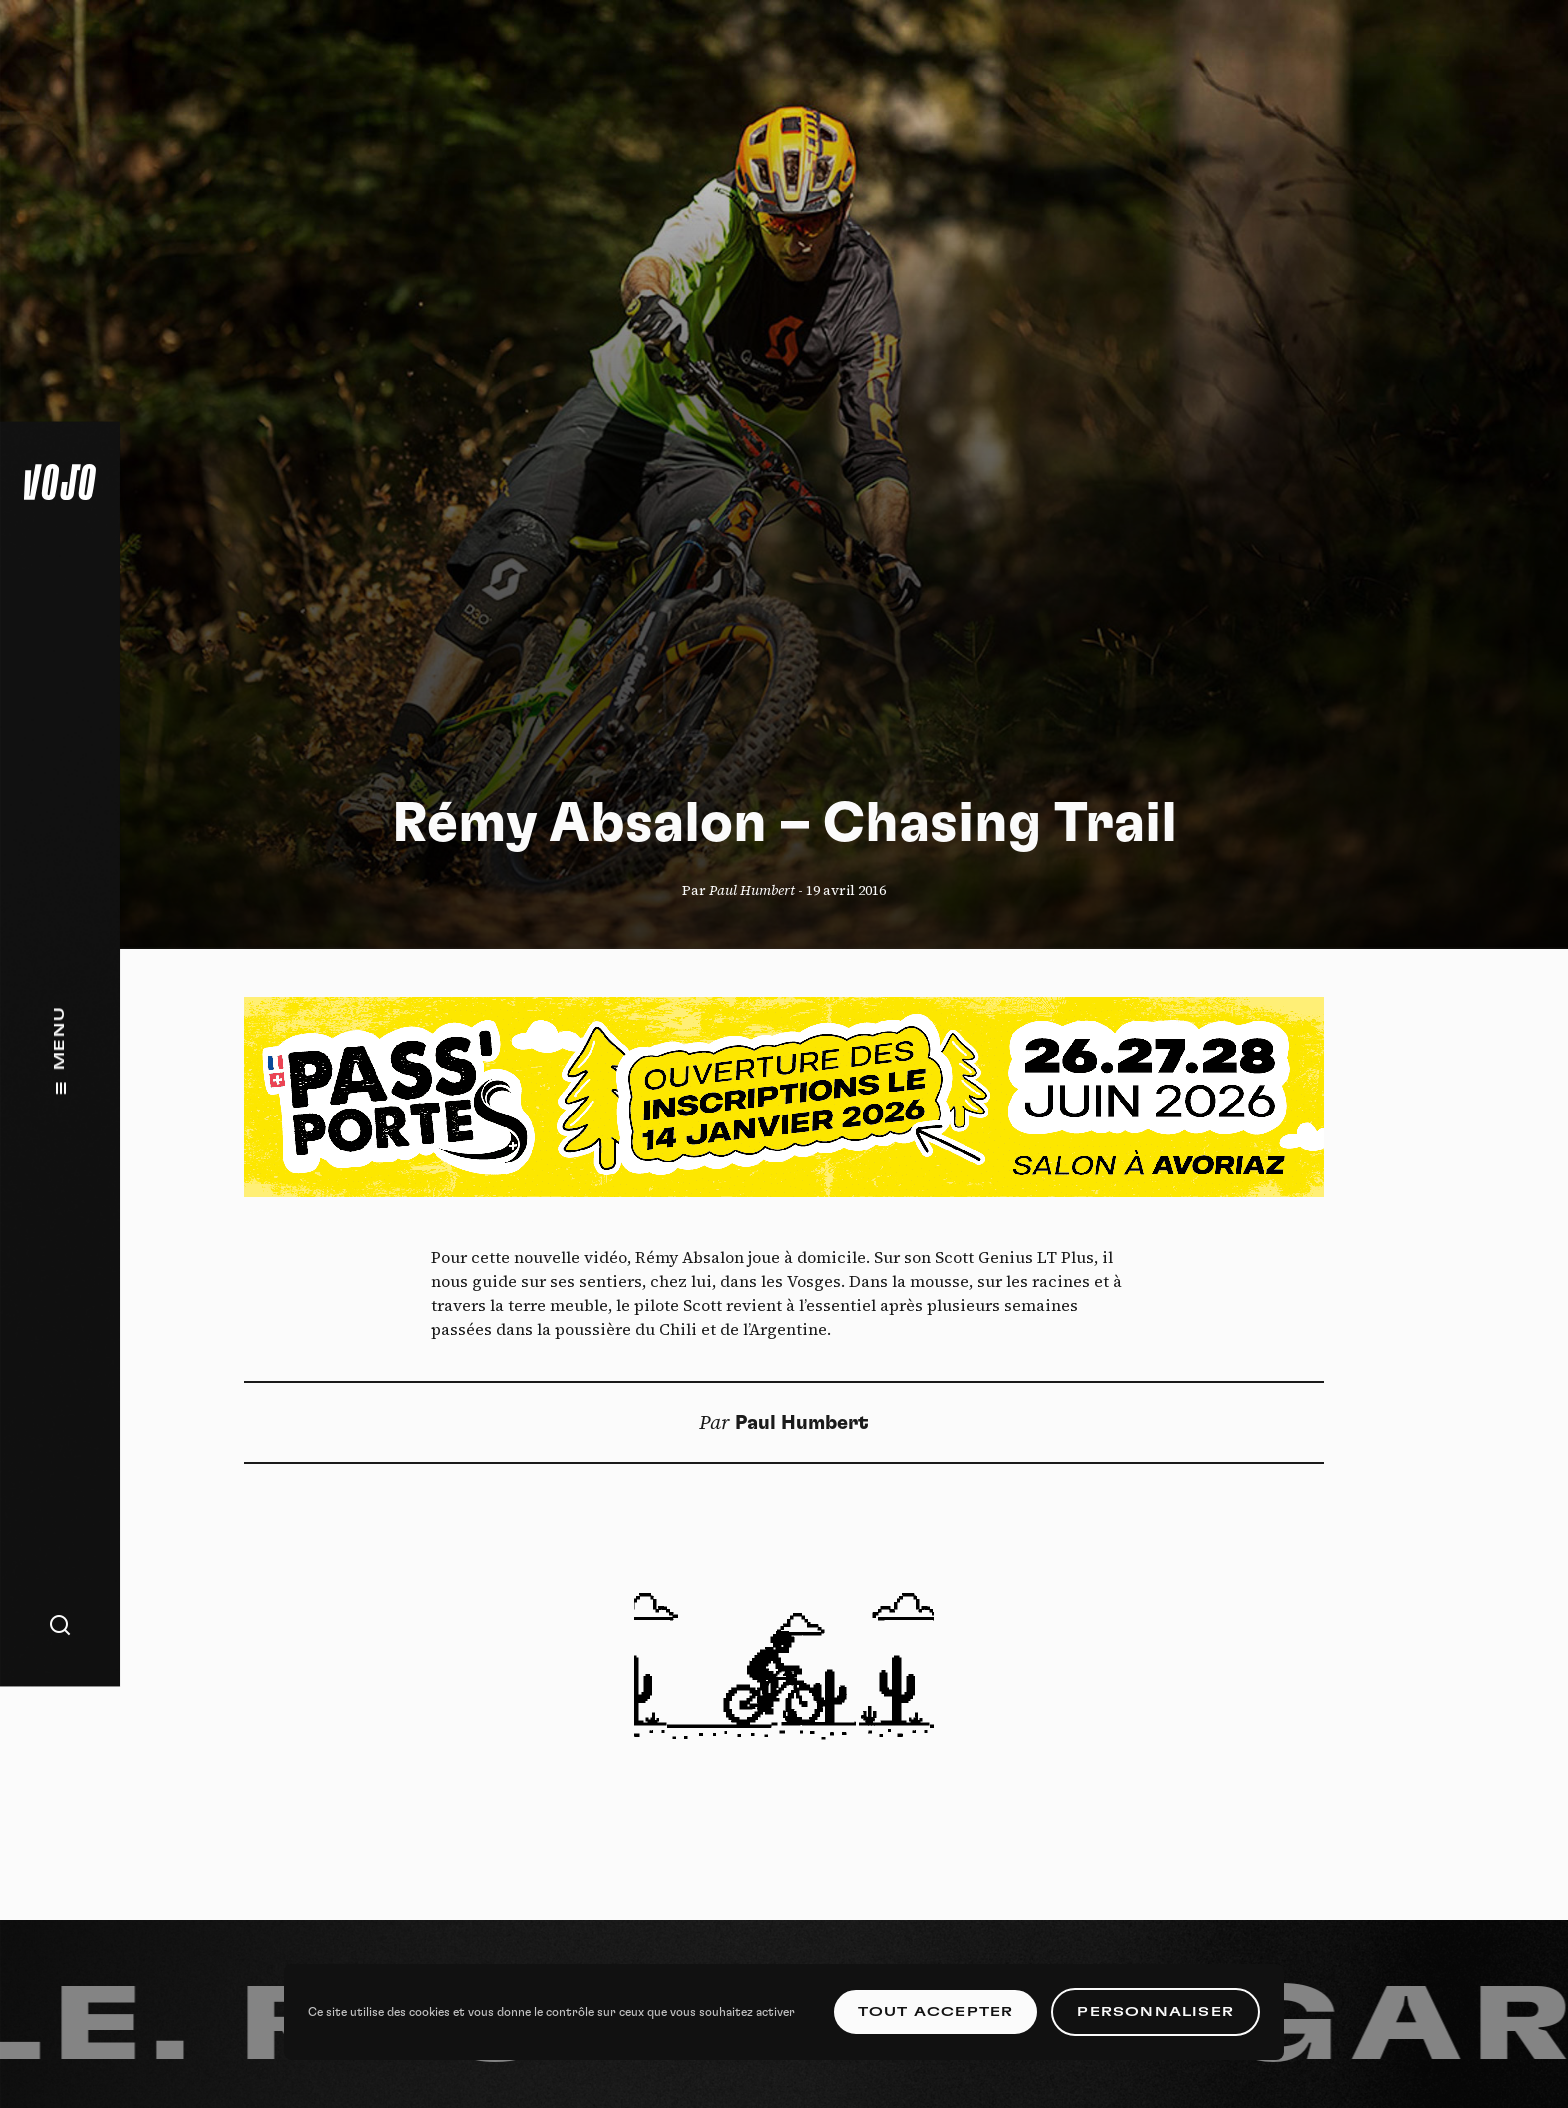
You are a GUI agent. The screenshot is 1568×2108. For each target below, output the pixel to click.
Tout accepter (936, 2012)
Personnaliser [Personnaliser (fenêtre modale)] (1155, 2012)
